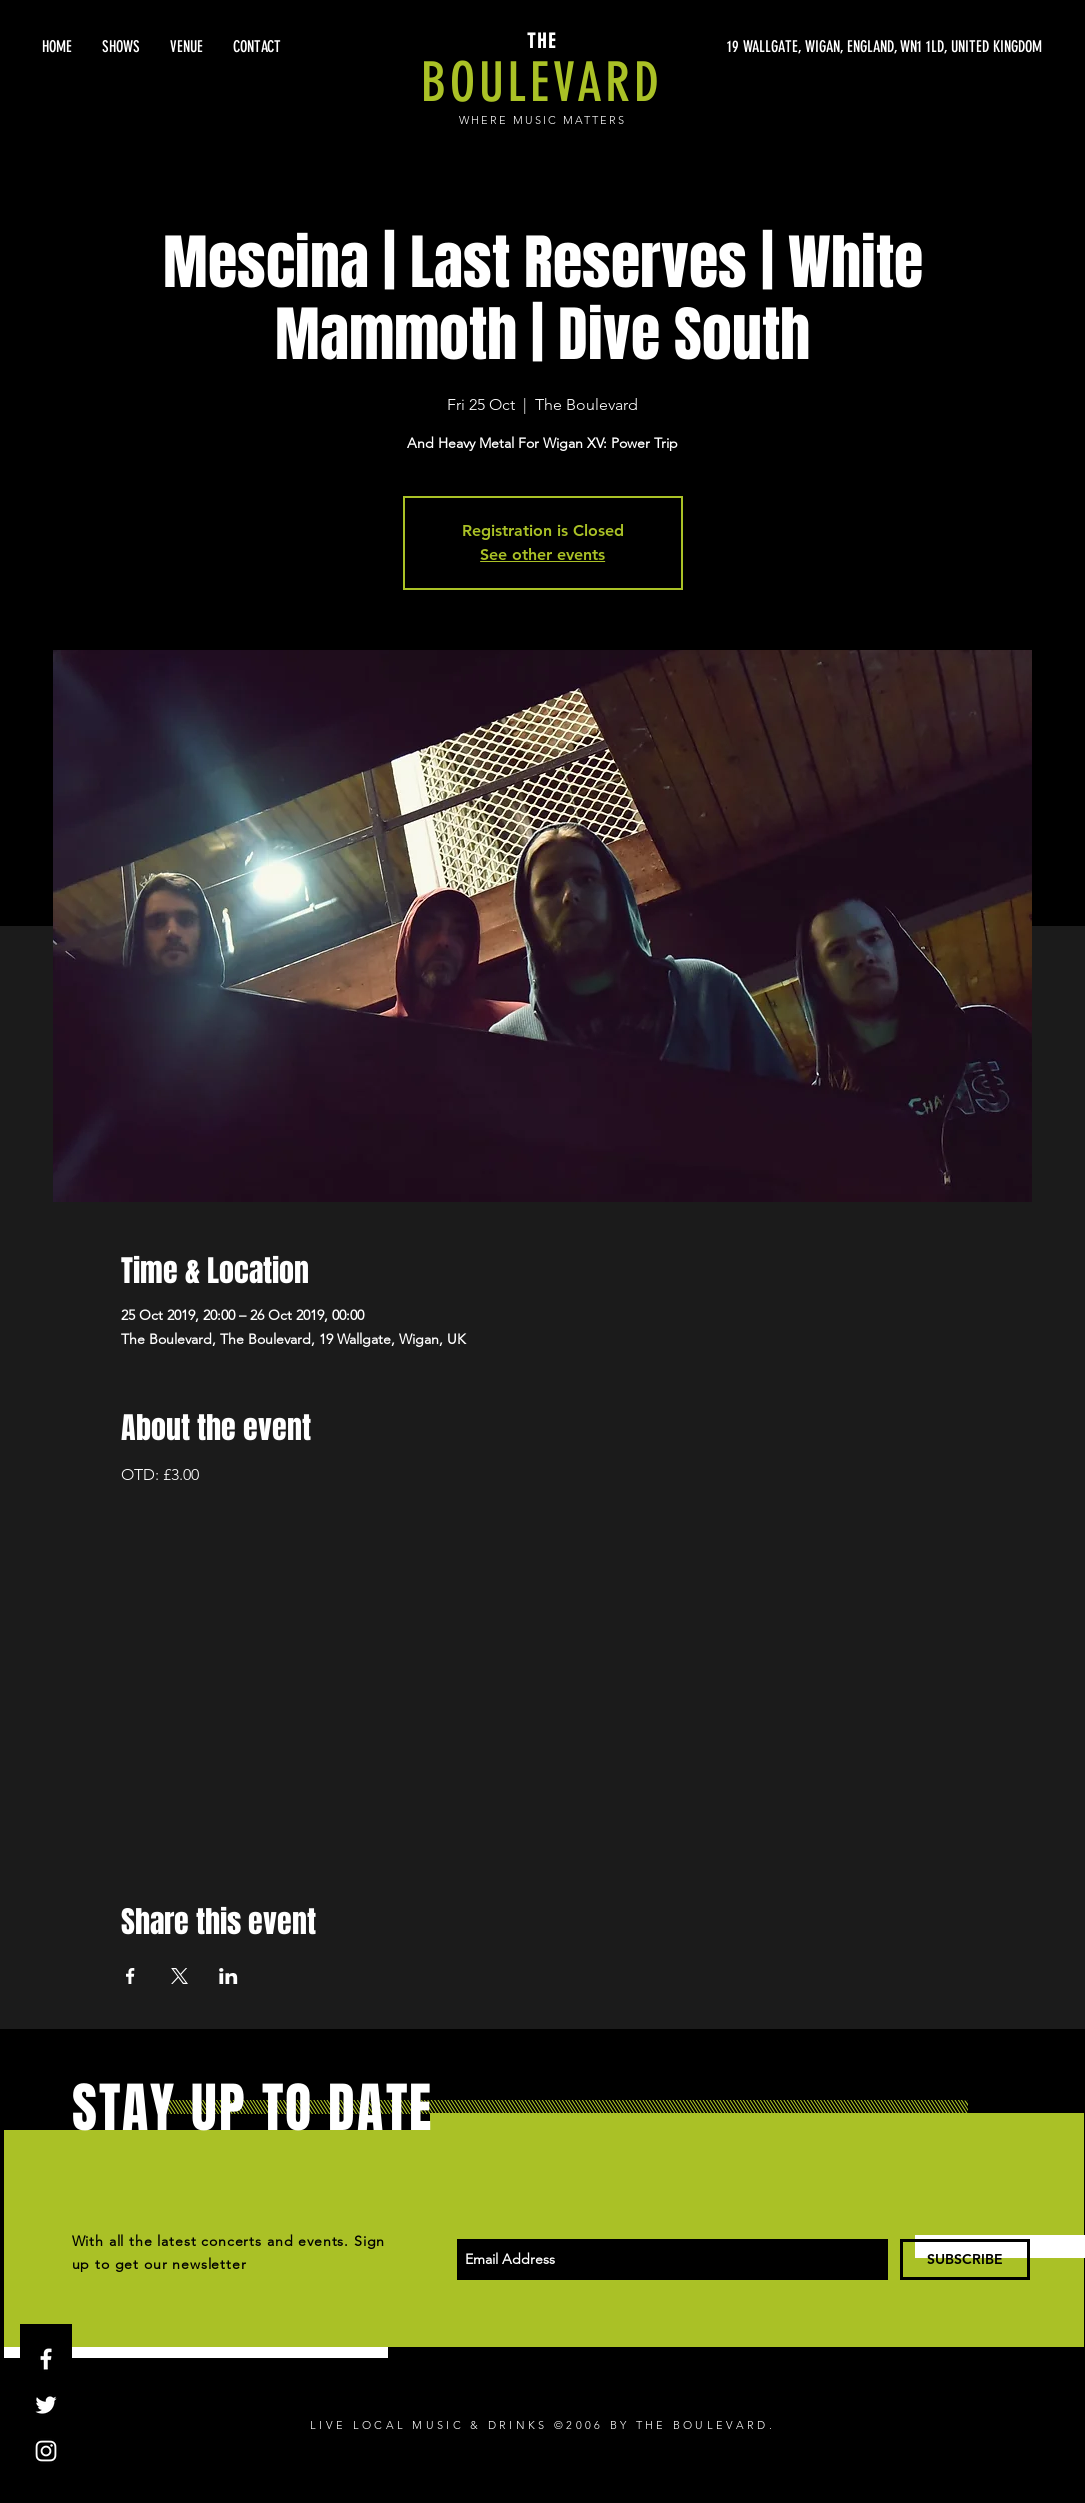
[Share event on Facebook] (130, 1976)
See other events (542, 554)
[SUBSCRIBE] (965, 2259)
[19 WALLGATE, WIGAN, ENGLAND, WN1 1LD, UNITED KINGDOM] (853, 47)
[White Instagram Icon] (46, 2451)
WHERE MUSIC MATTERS (542, 120)
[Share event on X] (179, 1976)
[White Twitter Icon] (46, 2405)
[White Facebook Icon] (46, 2359)
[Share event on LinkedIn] (228, 1976)
